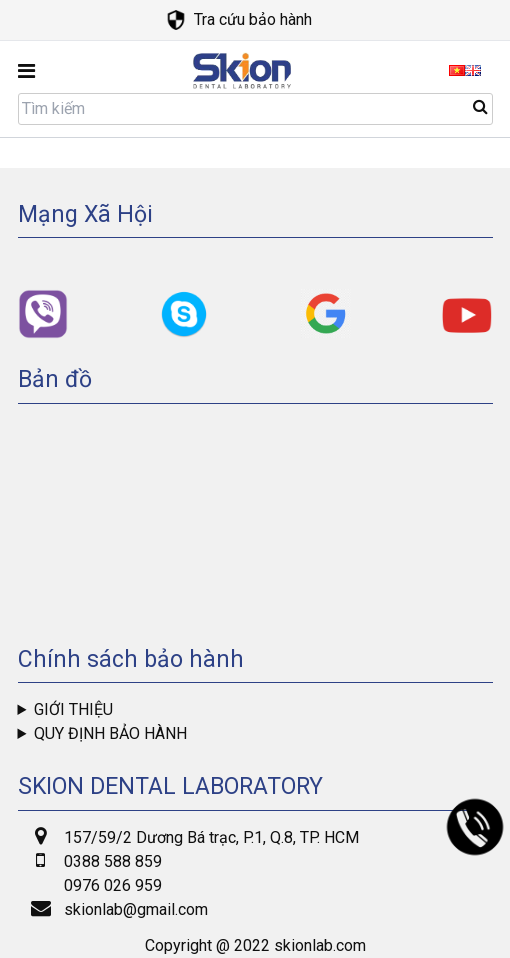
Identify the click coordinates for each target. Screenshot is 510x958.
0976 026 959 (113, 885)
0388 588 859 (113, 861)
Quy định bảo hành (110, 733)
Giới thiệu (73, 709)
